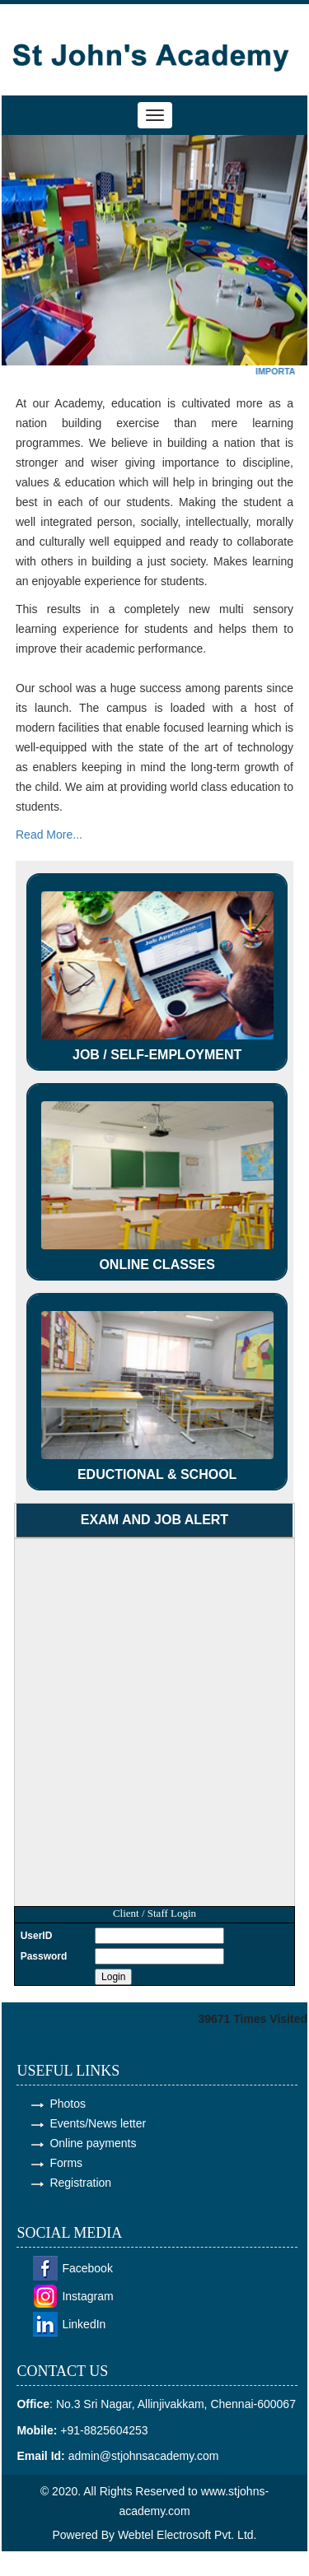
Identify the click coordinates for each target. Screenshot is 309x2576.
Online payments (92, 2143)
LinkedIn (83, 2324)
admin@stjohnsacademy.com (143, 2455)
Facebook (87, 2268)
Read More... (49, 834)
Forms (65, 2162)
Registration (80, 2182)
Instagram (87, 2296)
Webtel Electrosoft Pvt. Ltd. (187, 2534)
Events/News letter (97, 2123)
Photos (67, 2103)
